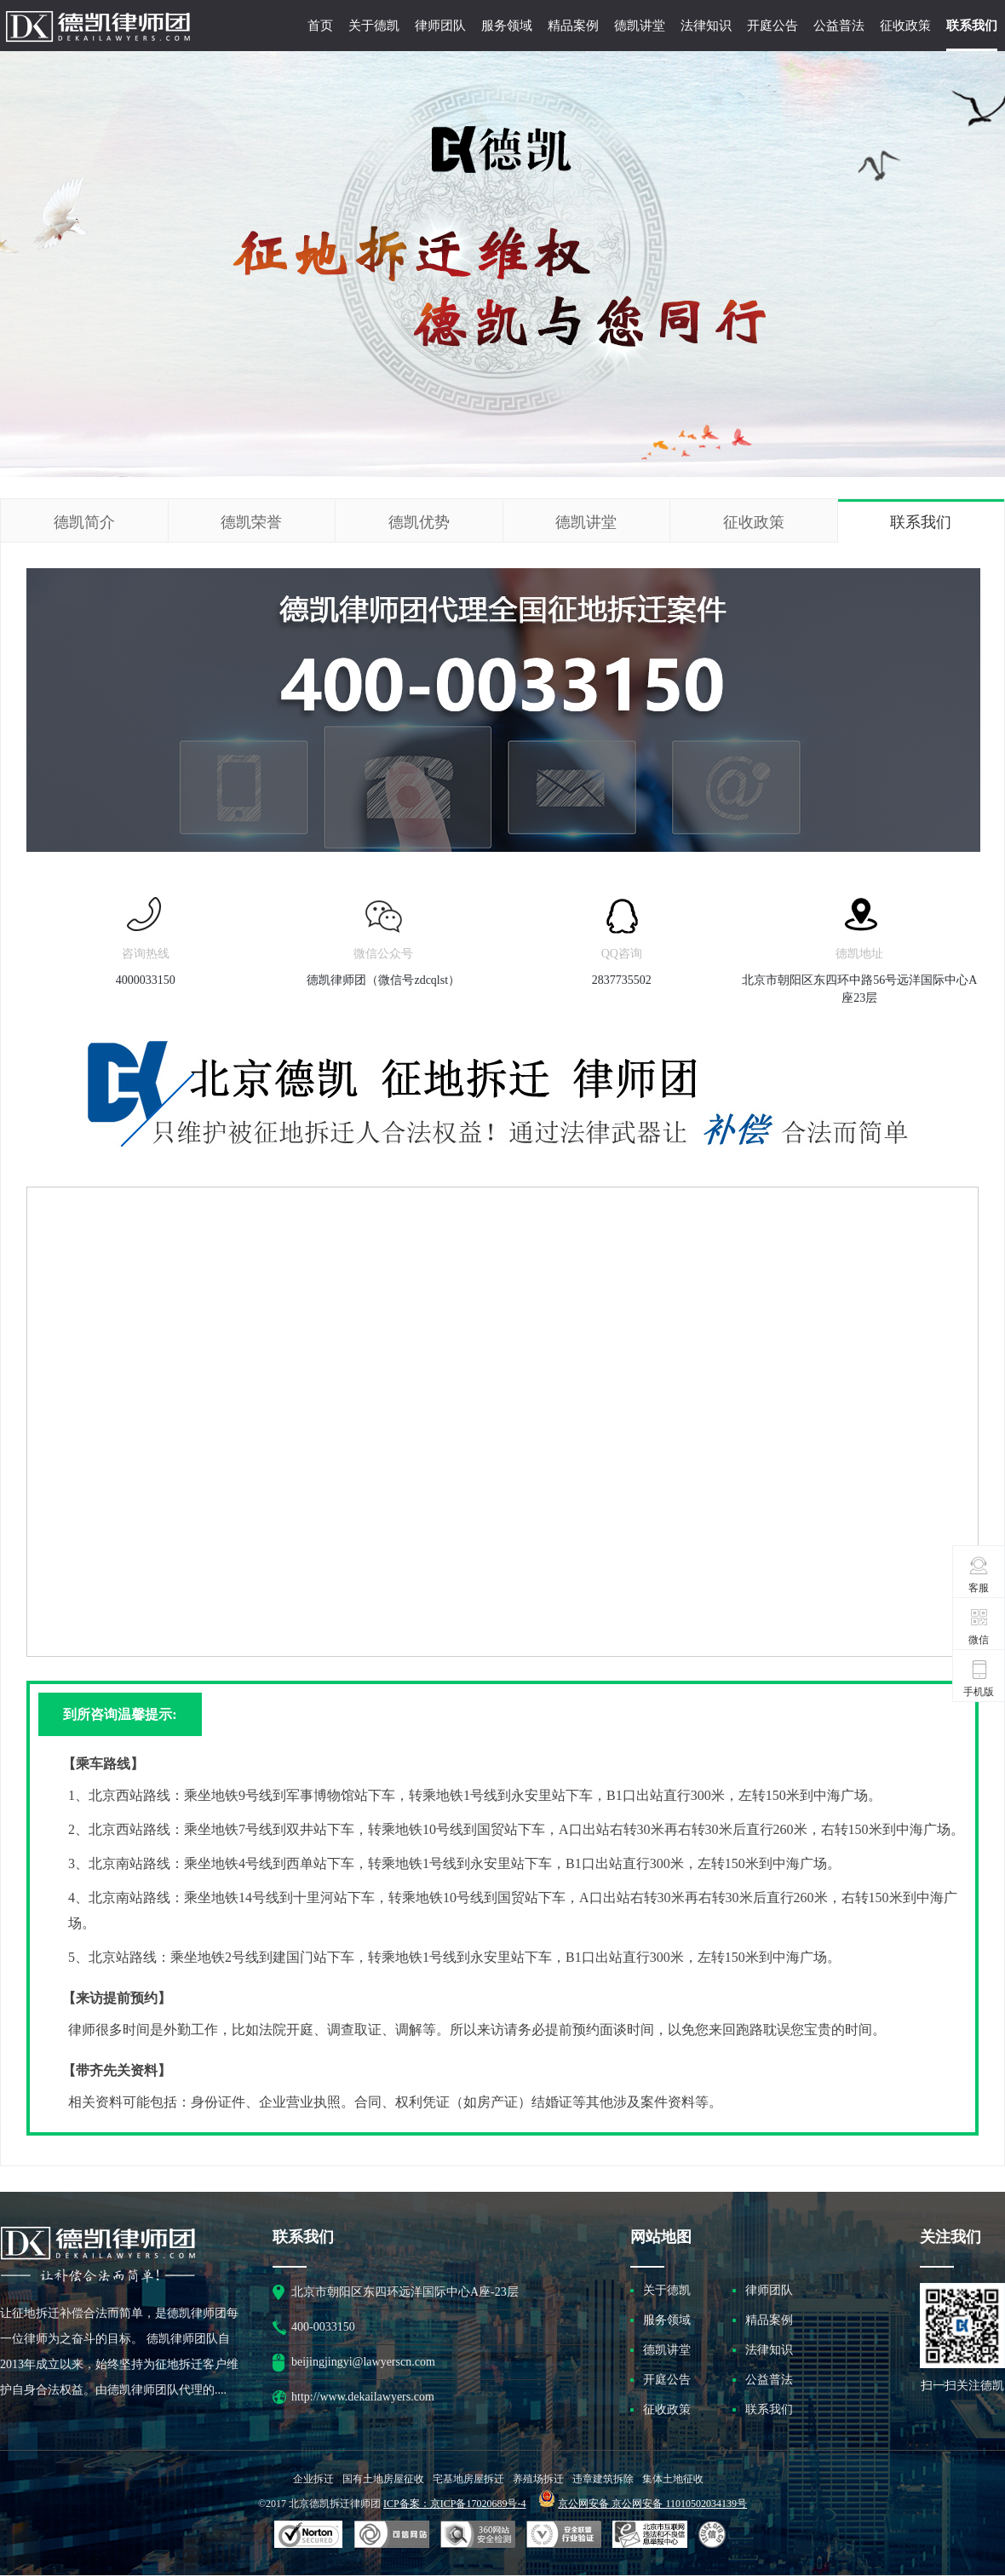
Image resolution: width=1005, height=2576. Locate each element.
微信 (979, 1626)
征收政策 (905, 25)
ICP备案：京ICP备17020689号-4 (454, 2504)
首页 (320, 25)
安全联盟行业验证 (391, 2535)
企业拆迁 (313, 2479)
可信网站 (477, 2535)
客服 (979, 1574)
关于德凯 (373, 25)
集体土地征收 (673, 2479)
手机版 (978, 1678)
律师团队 (440, 25)
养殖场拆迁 (538, 2479)
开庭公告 (772, 25)
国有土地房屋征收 (383, 2479)
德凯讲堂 (639, 25)
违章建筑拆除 (603, 2479)
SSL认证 (308, 2535)
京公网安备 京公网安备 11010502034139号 (652, 2504)
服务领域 (506, 25)
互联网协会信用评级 (714, 2535)
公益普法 (838, 25)
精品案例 (573, 25)
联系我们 (971, 25)
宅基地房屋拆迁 (468, 2479)
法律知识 (706, 25)
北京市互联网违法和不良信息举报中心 (649, 2535)
